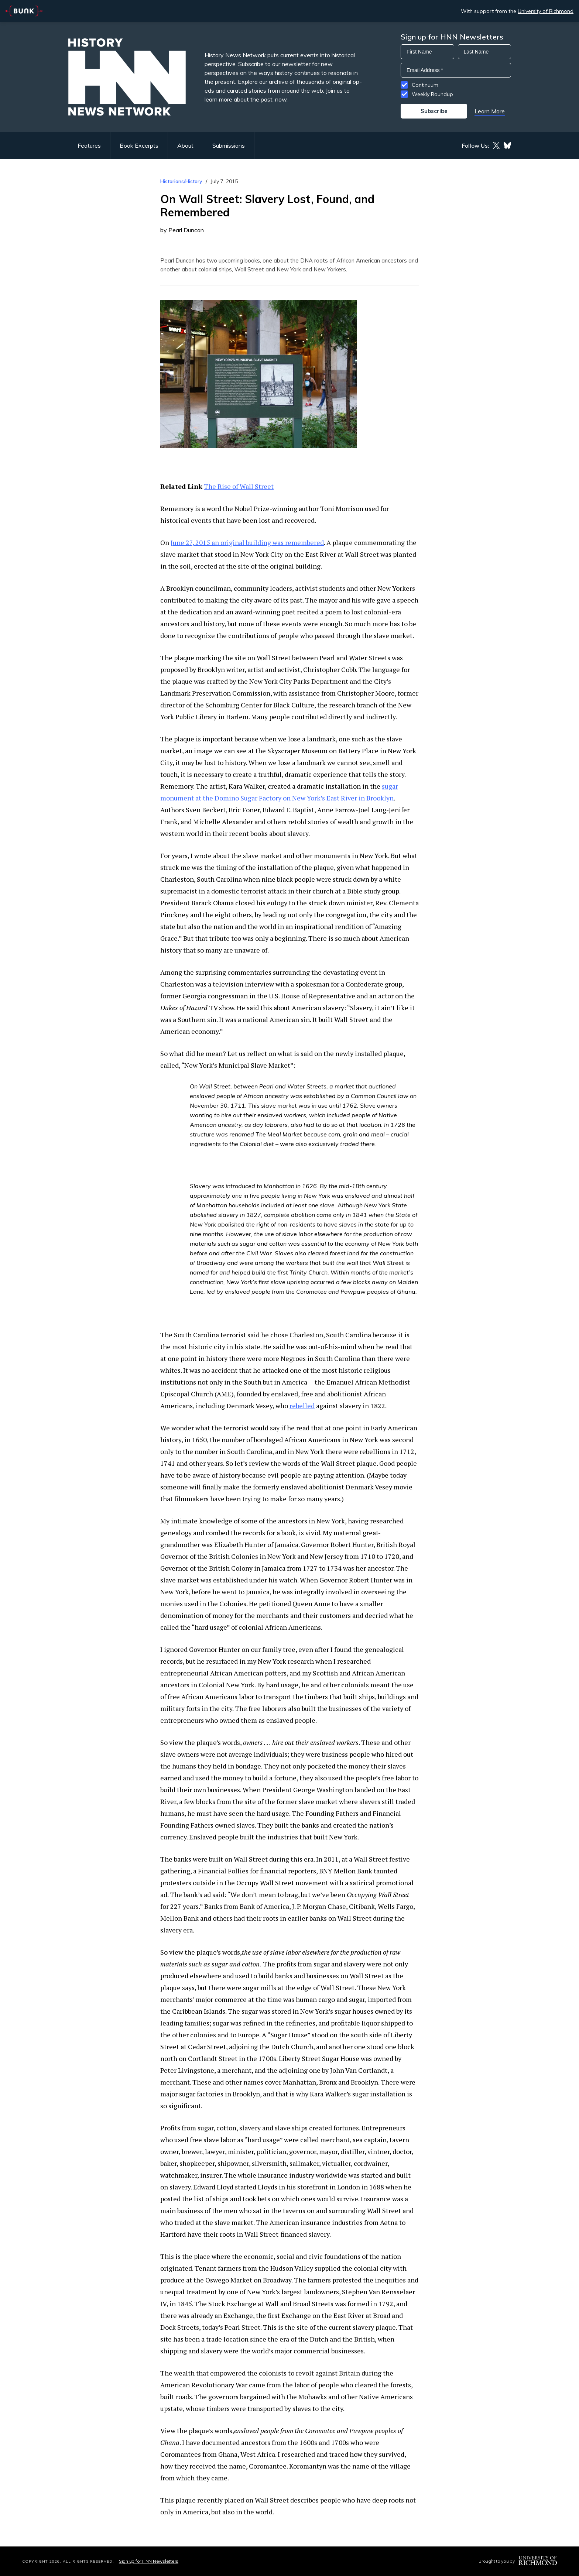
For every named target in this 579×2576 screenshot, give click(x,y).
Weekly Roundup (432, 94)
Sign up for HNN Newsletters (148, 2561)
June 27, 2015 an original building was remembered (247, 542)
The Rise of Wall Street (239, 486)
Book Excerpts (139, 145)
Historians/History (181, 181)
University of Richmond (545, 11)
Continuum (425, 85)
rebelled (302, 1405)
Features (89, 145)
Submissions (228, 145)
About (185, 145)
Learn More (489, 111)
